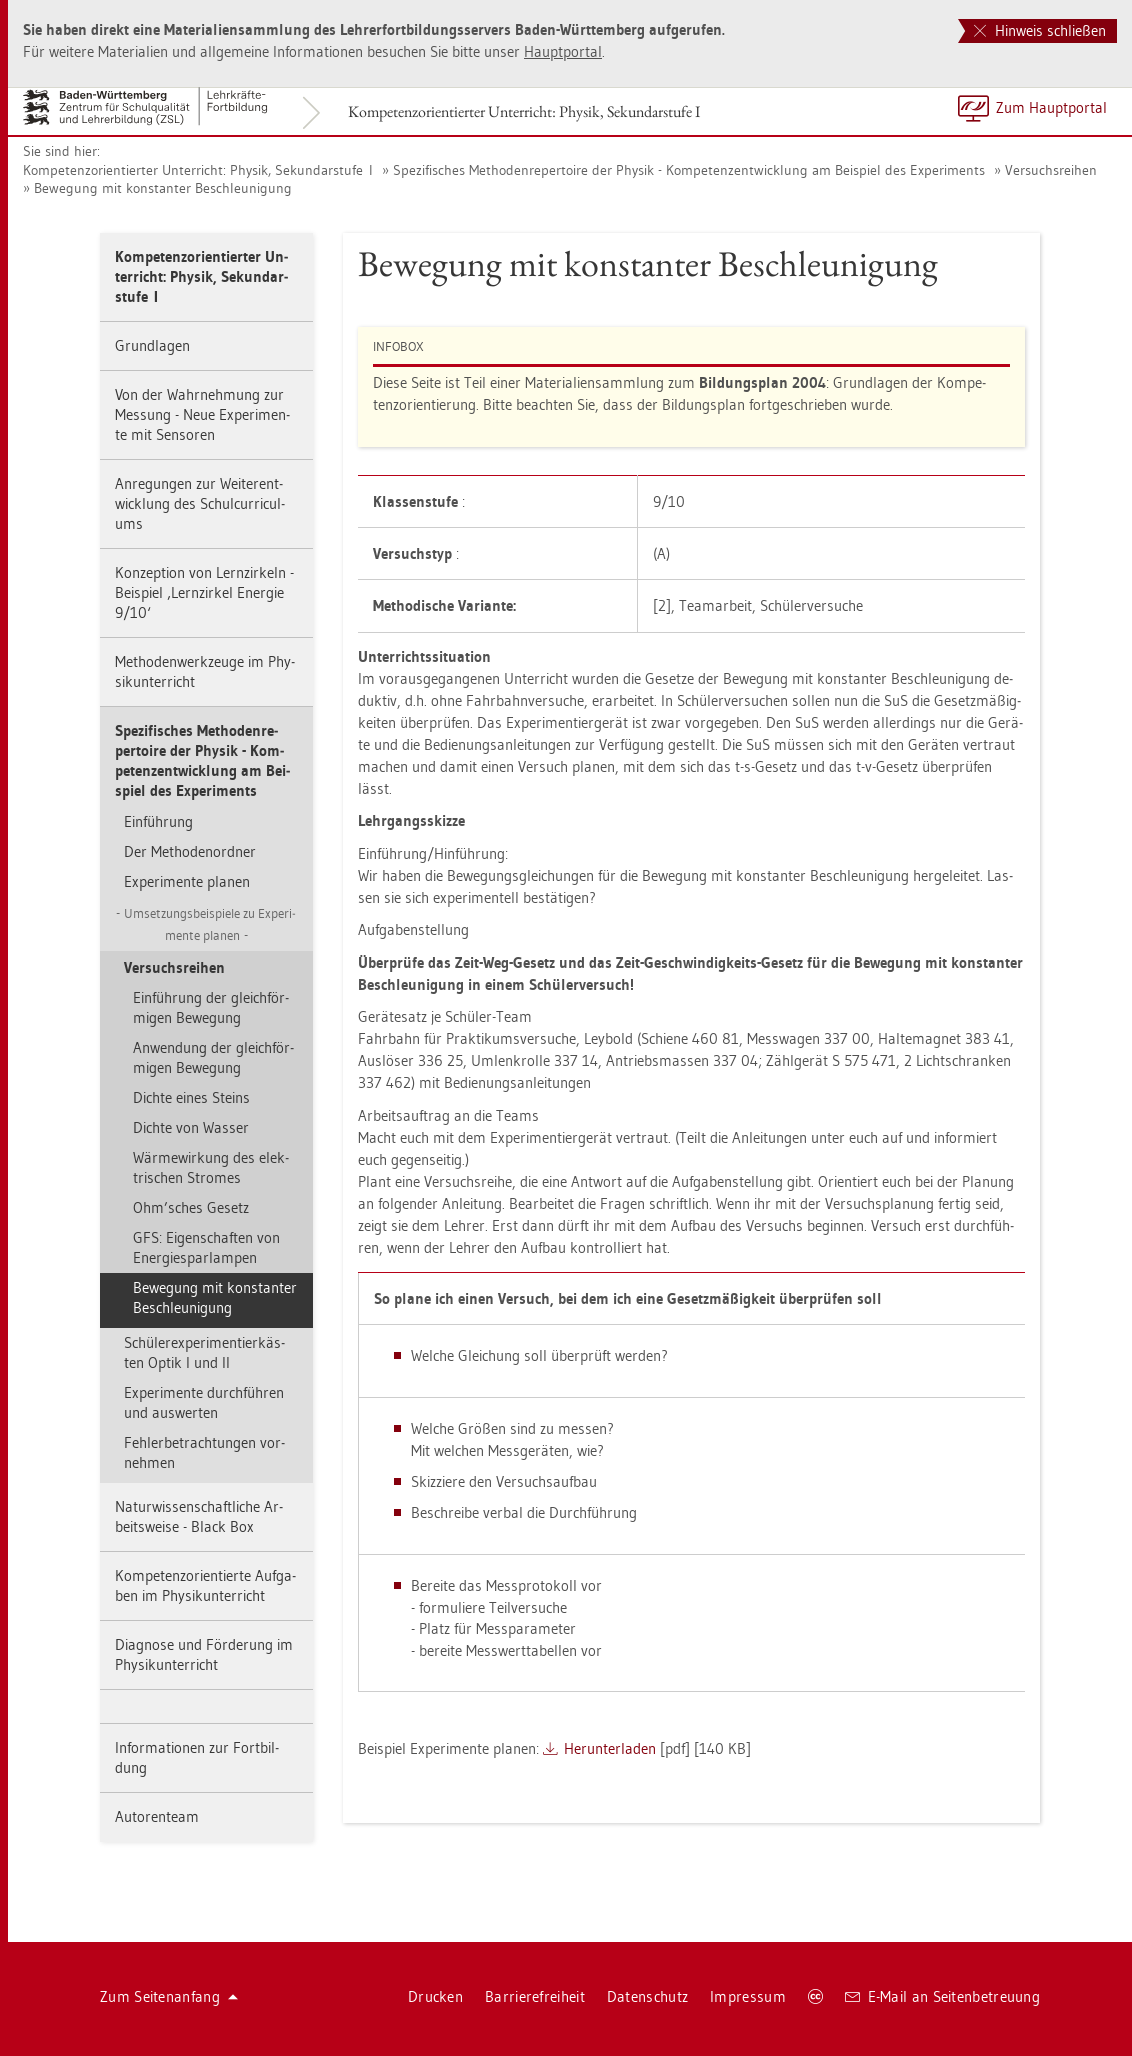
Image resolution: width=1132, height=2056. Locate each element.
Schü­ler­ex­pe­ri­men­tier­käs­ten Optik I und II (204, 1352)
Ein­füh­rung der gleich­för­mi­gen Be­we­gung (211, 1007)
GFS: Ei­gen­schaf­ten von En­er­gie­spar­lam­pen (206, 1247)
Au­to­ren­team (157, 1816)
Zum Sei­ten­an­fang (169, 1996)
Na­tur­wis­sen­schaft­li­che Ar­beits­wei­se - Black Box (199, 1516)
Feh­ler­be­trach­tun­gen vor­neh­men (204, 1452)
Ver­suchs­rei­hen (1051, 170)
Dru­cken (435, 1996)
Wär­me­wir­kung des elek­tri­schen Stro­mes (211, 1167)
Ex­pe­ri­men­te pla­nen (187, 881)
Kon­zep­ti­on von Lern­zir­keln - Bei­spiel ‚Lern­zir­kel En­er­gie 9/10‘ (204, 592)
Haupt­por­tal (563, 51)
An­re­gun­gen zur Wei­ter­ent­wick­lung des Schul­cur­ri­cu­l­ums (200, 503)
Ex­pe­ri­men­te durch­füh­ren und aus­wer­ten (204, 1402)
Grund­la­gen (152, 345)
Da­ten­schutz (647, 1996)
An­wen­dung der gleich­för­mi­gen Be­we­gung (213, 1057)
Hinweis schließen (1040, 30)
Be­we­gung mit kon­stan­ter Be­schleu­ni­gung (163, 188)
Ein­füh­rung (158, 821)
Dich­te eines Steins (191, 1097)
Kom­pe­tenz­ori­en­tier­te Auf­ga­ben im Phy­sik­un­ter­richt (205, 1585)
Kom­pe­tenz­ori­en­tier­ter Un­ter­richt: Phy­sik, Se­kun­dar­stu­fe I (524, 111)
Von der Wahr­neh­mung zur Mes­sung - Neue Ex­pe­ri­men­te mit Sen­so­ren (202, 414)
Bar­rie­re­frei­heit (535, 1996)
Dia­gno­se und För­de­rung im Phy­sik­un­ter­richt (204, 1654)
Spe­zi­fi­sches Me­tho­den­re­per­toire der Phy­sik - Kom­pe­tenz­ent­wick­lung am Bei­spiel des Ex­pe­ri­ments (689, 170)
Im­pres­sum (748, 1996)
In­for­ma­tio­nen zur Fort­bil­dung (197, 1757)
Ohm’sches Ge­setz (191, 1207)
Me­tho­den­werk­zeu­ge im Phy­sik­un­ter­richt (205, 671)
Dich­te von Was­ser (191, 1127)
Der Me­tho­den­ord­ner (190, 851)
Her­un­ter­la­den (610, 1748)
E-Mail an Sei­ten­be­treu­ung (942, 1996)
